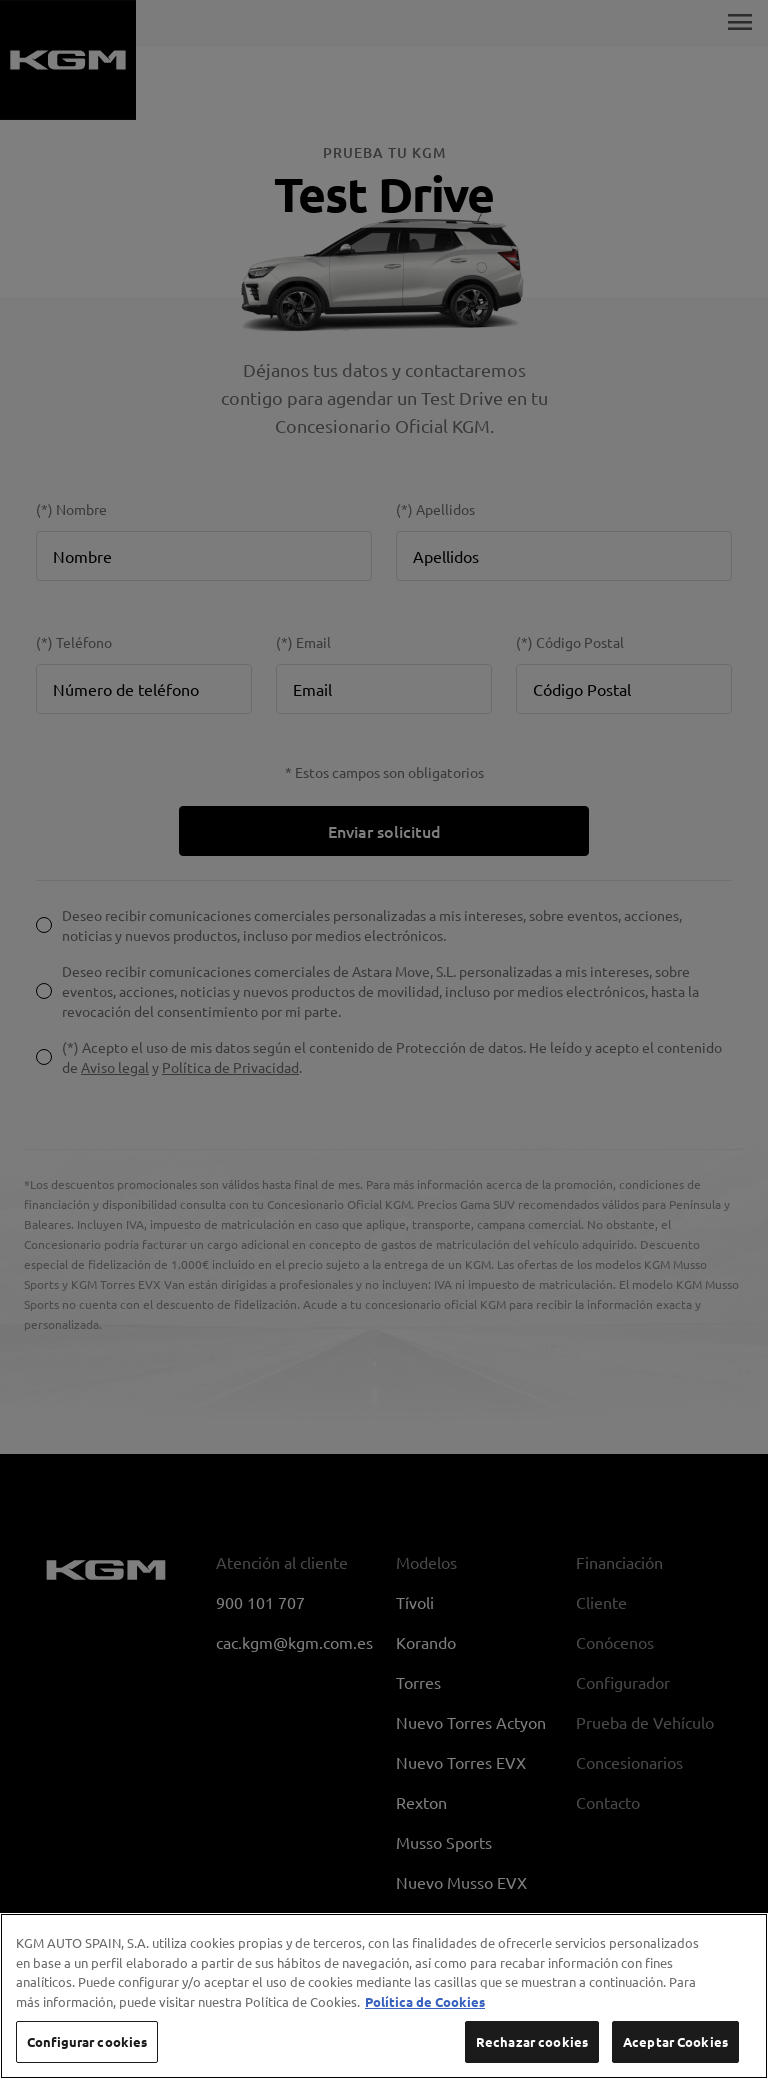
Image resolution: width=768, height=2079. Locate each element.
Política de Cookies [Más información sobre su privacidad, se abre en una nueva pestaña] (425, 2018)
